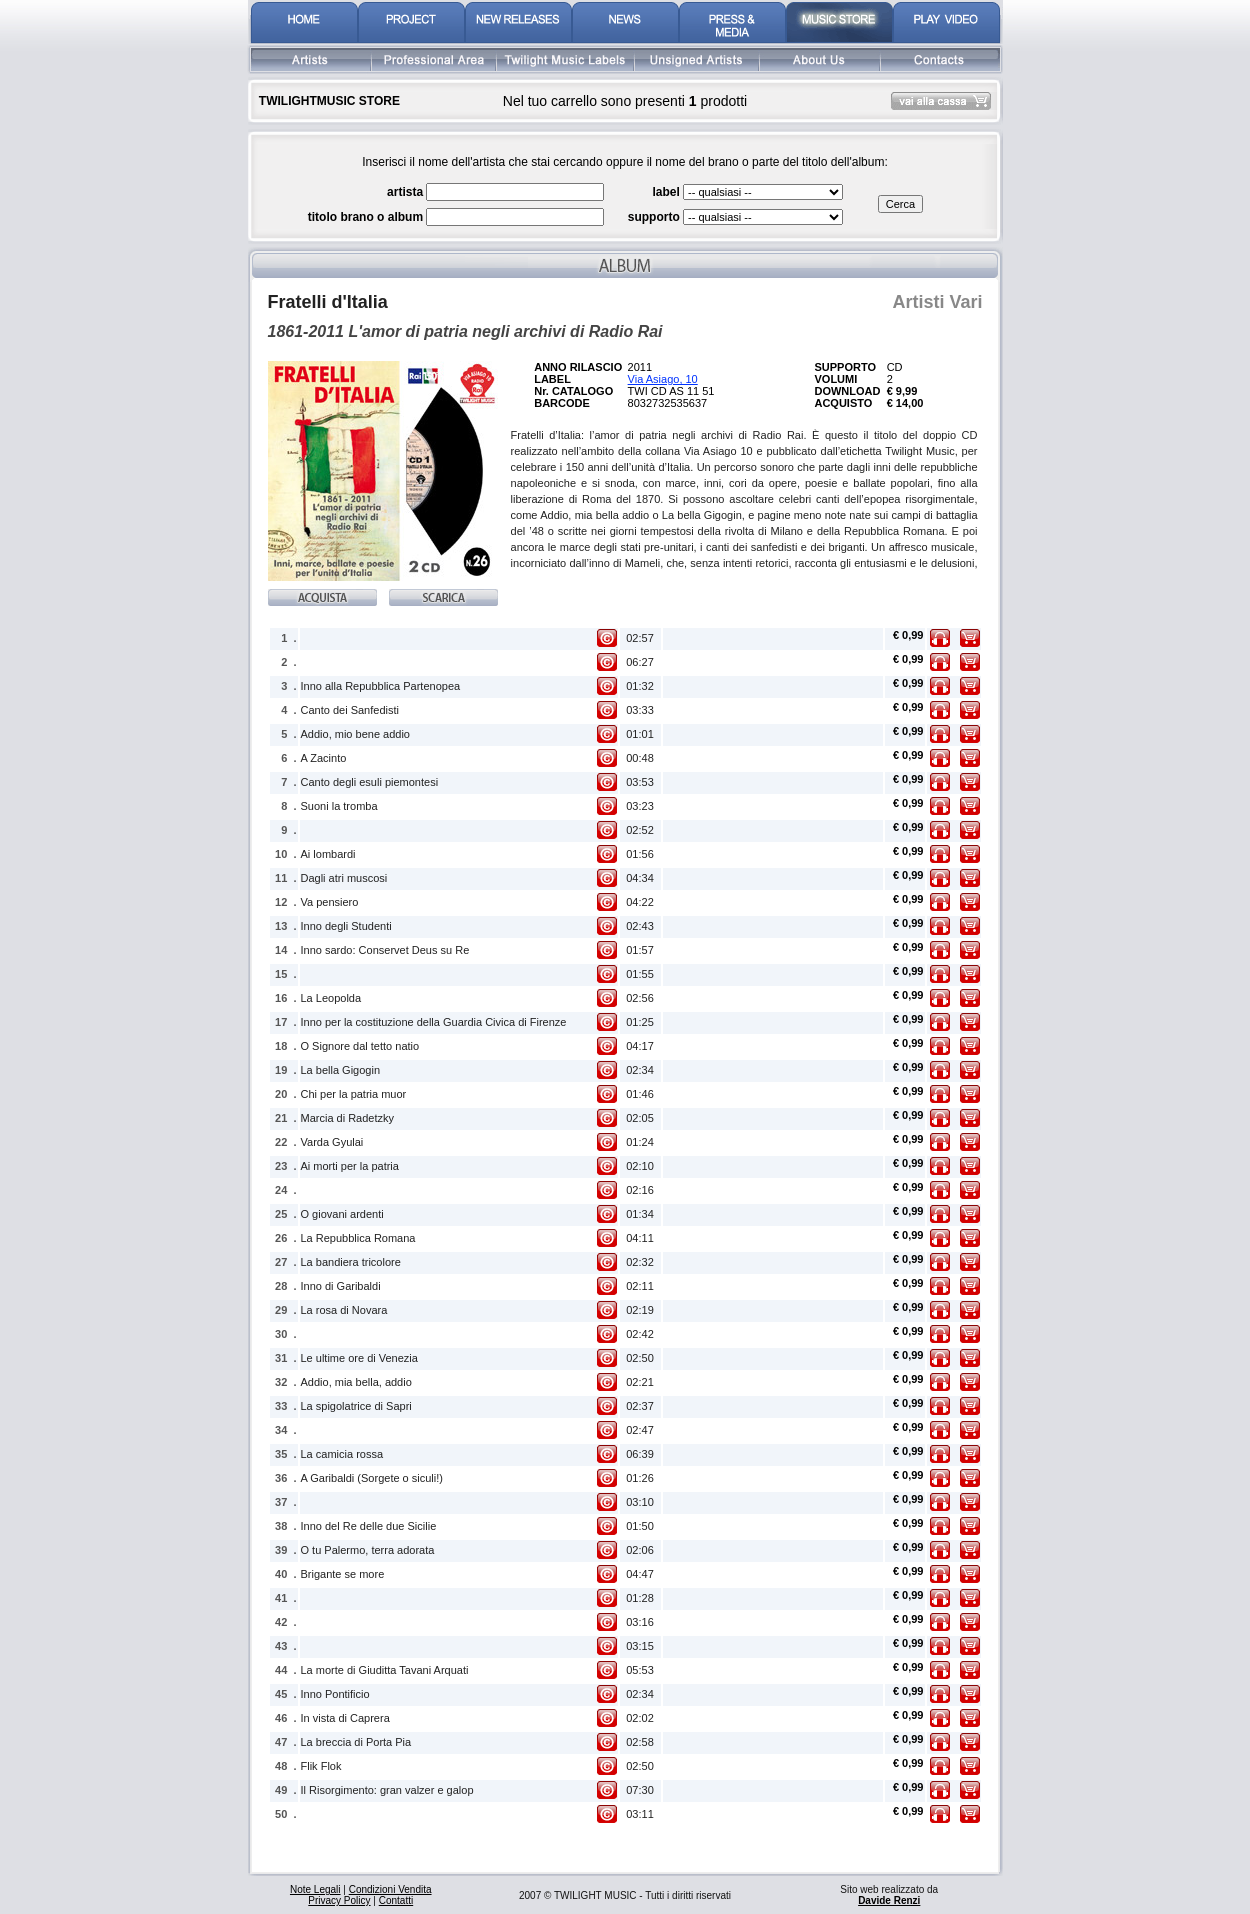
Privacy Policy (339, 1900)
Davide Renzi (889, 1900)
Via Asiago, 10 (663, 379)
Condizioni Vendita (390, 1889)
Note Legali (315, 1889)
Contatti (396, 1900)
